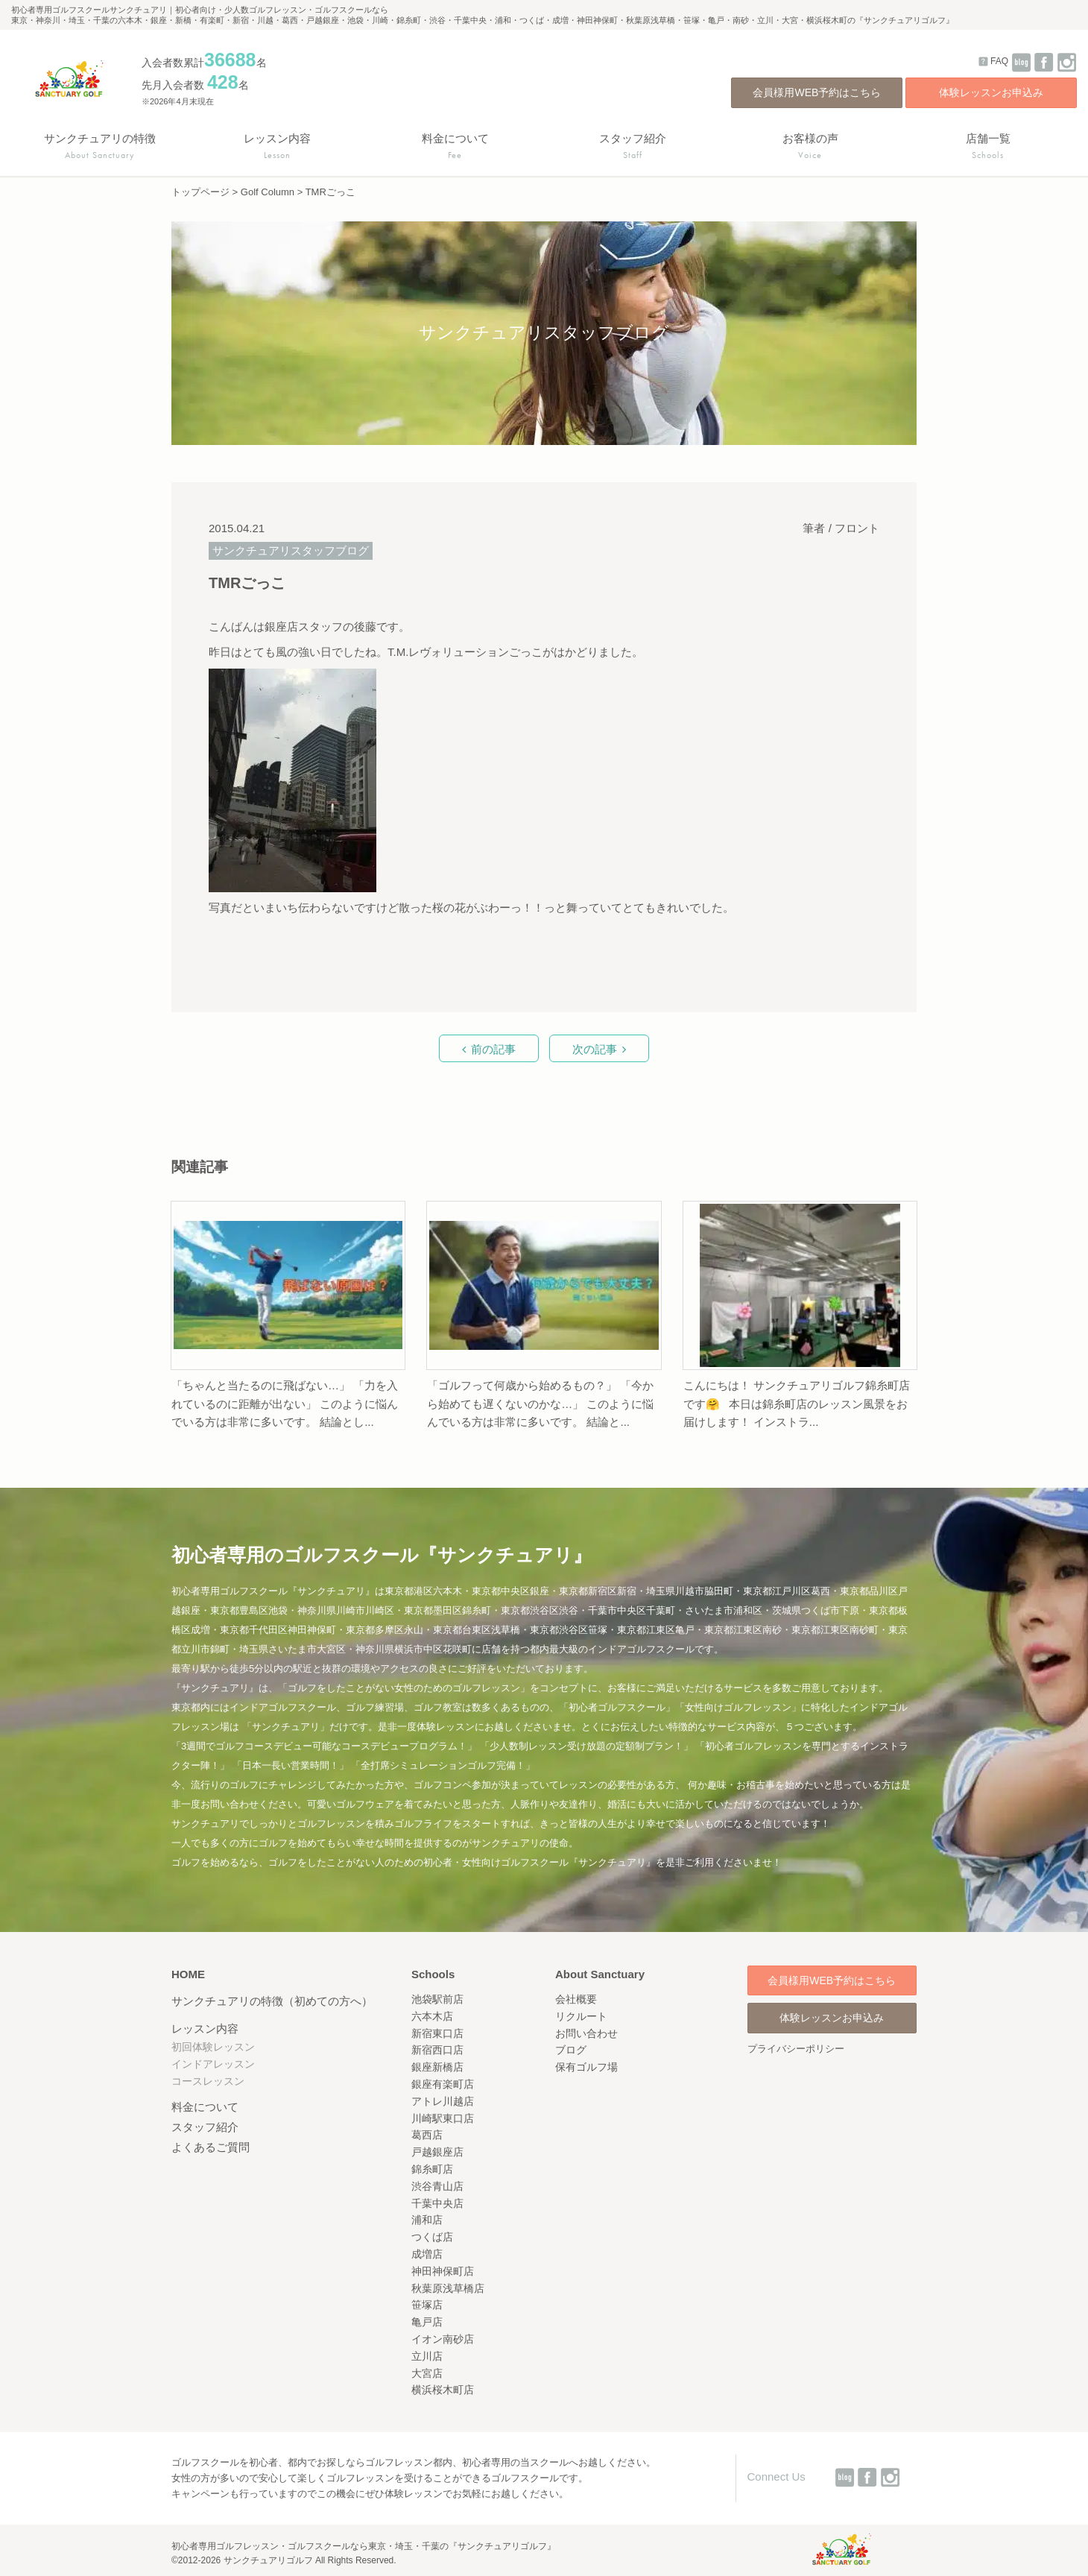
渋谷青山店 (437, 2186)
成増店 (427, 2254)
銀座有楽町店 (442, 2084)
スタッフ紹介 (204, 2127)
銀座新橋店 (437, 2067)
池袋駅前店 (437, 1999)
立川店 (427, 2356)
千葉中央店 (437, 2203)
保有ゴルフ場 (586, 2067)
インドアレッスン (213, 2064)
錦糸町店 (432, 2169)
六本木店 (432, 2016)
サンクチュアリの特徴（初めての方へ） (272, 2001)
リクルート (581, 2016)
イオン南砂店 (442, 2339)
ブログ (570, 2050)
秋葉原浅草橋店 (447, 2288)
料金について (204, 2106)
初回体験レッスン (213, 2047)
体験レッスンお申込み (991, 92)
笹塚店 (427, 2305)
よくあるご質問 (210, 2147)
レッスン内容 (204, 2028)
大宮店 (427, 2373)
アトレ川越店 (442, 2101)
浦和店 (427, 2220)
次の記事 (594, 1049)
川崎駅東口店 (442, 2118)
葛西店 (427, 2135)
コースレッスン (207, 2081)
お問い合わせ (586, 2033)
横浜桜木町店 (442, 2390)
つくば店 (432, 2237)
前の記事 (493, 1049)
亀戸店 (427, 2322)
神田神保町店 (442, 2271)
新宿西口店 (437, 2050)
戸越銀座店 (437, 2152)
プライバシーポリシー (795, 2048)
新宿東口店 (437, 2033)
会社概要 (576, 1999)
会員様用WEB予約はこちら (817, 92)
